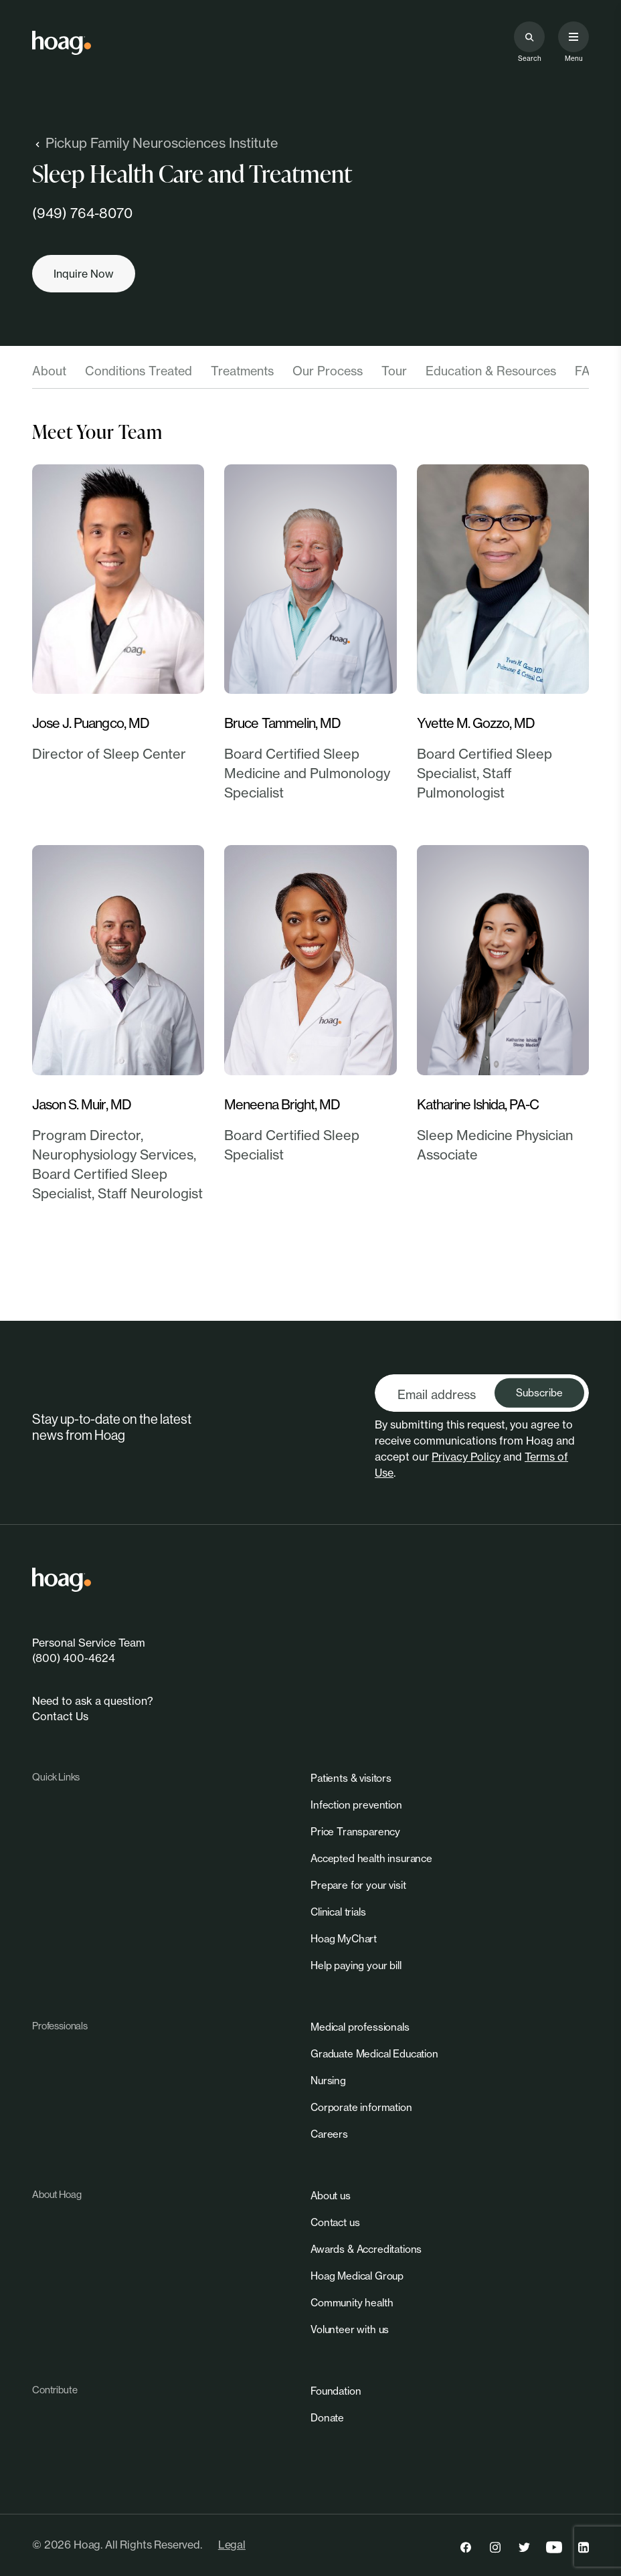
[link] (61, 43)
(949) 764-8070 (82, 213)
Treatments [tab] (242, 370)
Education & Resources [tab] (491, 370)
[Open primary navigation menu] (573, 36)
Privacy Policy (466, 1456)
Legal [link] (232, 2544)
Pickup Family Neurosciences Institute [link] (155, 142)
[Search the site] (529, 36)
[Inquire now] (83, 273)
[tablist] (310, 375)
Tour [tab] (394, 370)
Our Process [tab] (327, 370)
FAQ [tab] (587, 370)
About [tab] (49, 370)
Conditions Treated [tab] (138, 370)
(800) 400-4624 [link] (73, 1658)
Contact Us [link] (60, 1716)
